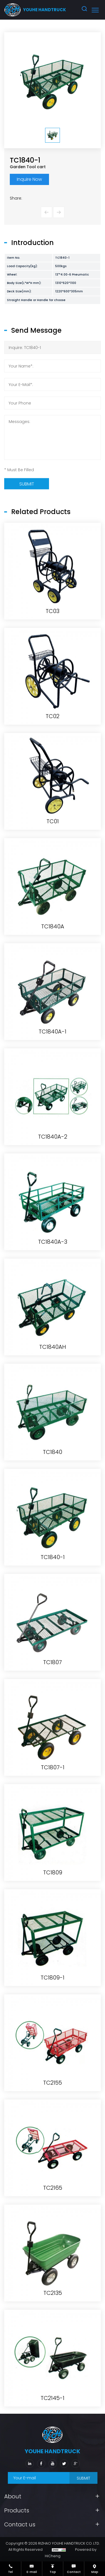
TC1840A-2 (52, 1463)
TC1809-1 (52, 2304)
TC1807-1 (52, 2094)
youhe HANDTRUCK (44, 10)
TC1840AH (52, 1674)
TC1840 (52, 1779)
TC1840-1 (53, 1884)
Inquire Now (29, 179)
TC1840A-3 (52, 1569)
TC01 (52, 1148)
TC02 (52, 1043)
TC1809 (52, 2199)
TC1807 (52, 1989)
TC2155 (52, 2409)
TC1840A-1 (52, 1358)
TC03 (52, 938)
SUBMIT (83, 2478)
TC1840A (52, 1253)
